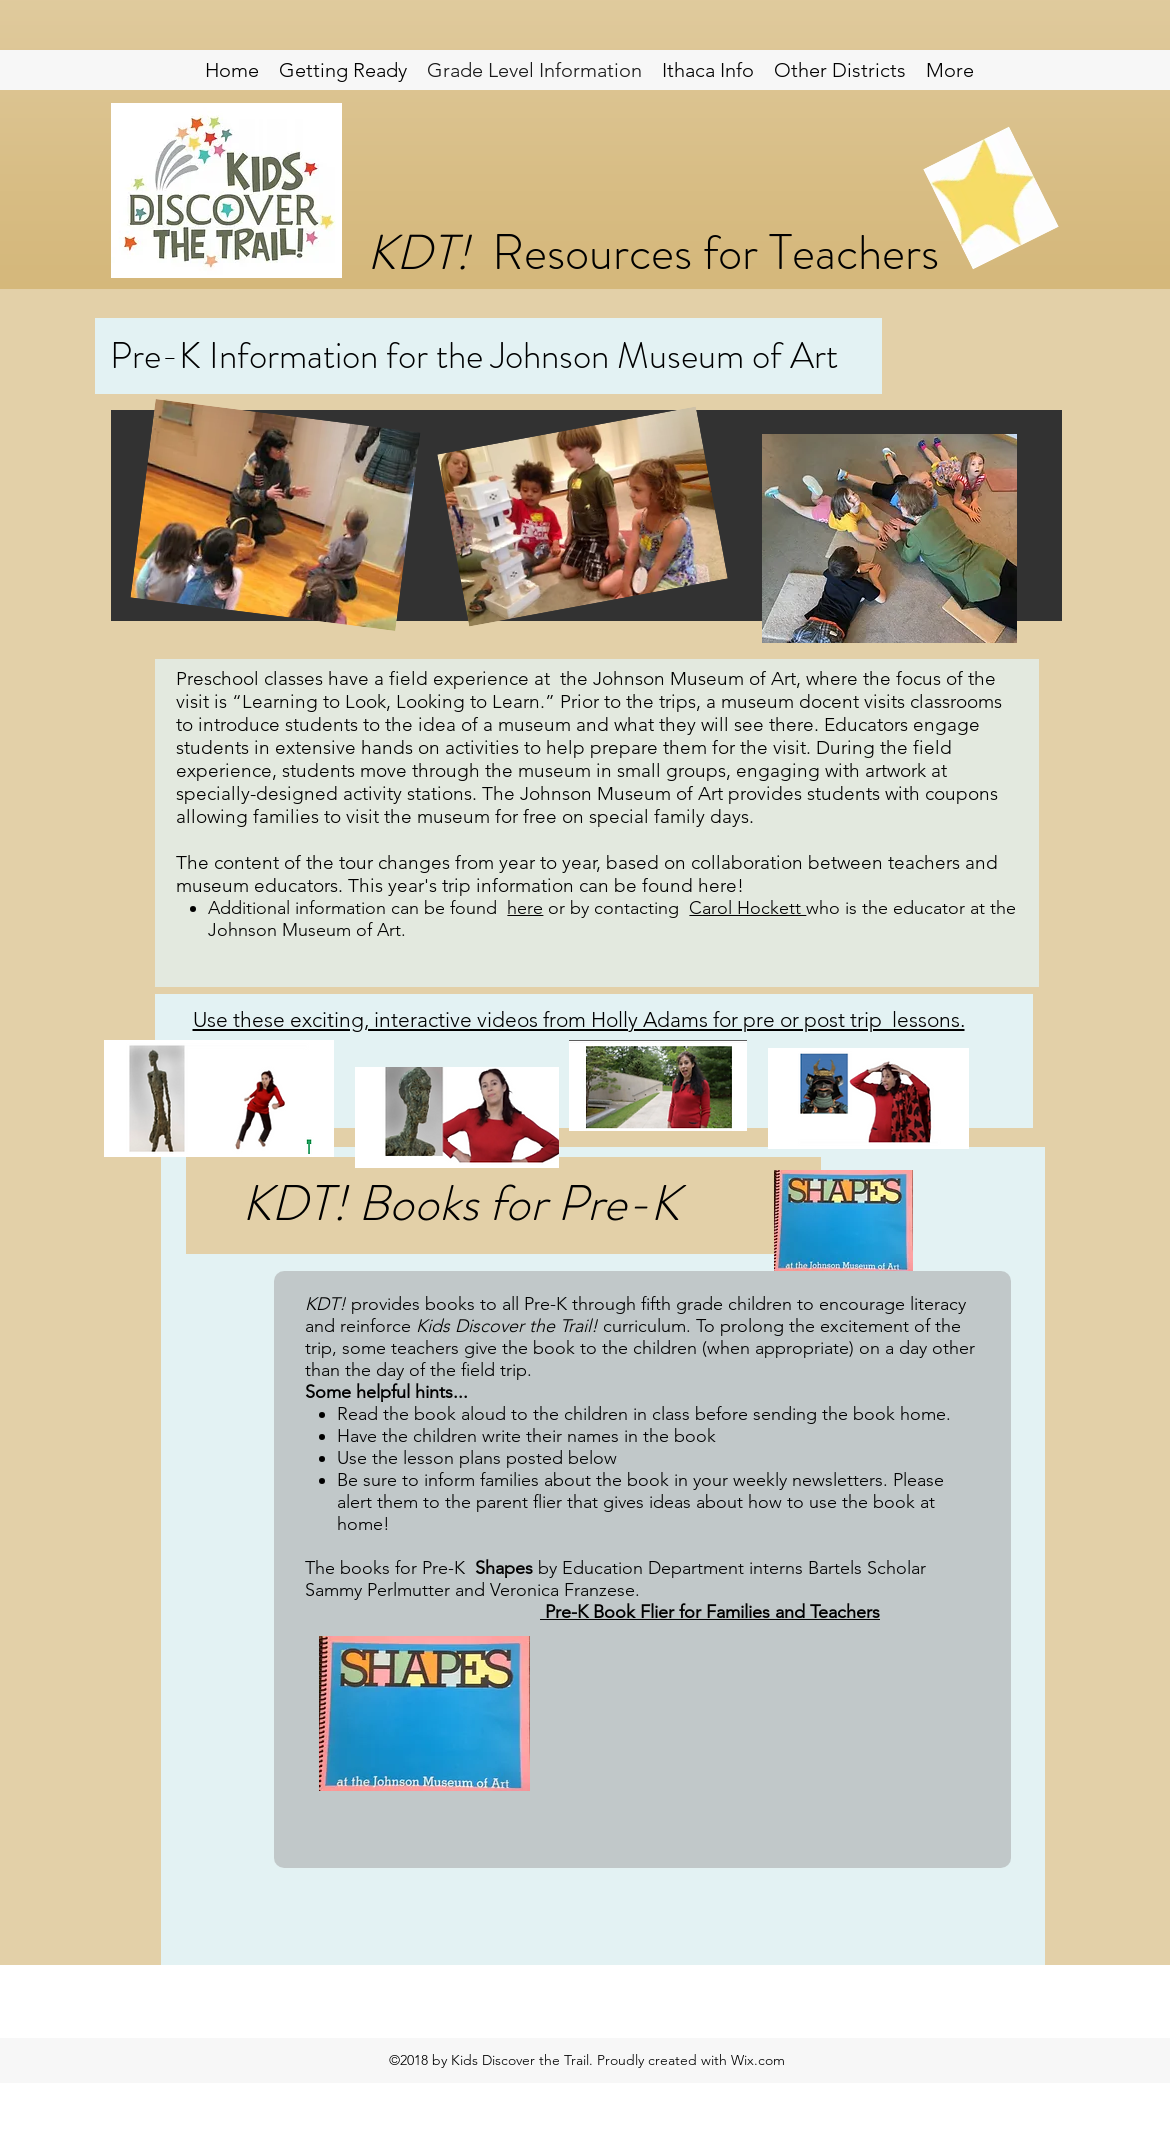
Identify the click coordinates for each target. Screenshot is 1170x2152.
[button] (840, 70)
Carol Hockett (747, 908)
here (525, 908)
